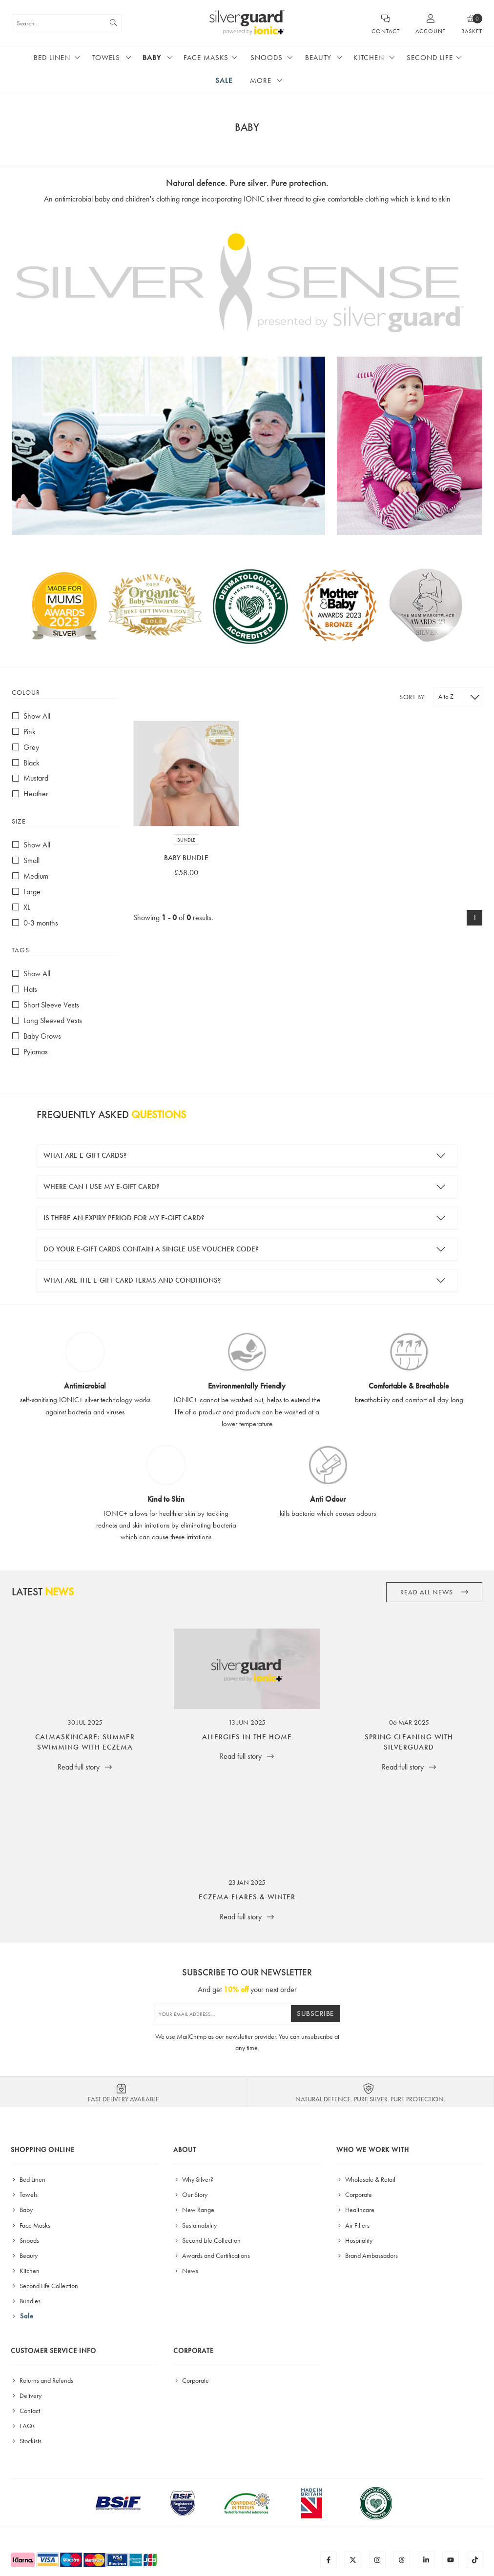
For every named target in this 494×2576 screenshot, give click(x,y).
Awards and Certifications (211, 2255)
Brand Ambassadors (367, 2255)
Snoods (266, 57)
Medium (30, 876)
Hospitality (354, 2240)
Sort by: (412, 696)
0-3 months (35, 923)
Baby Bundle (186, 858)
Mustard (30, 778)
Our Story (190, 2194)
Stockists (26, 2440)
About (184, 2150)
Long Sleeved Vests (47, 1020)
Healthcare (355, 2209)
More (260, 80)
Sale (224, 80)
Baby (152, 57)
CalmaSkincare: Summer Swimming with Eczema (85, 1742)
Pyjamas (30, 1051)
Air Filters (353, 2225)
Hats (24, 989)
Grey (25, 747)
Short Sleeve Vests (45, 1005)
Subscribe (315, 2013)
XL (21, 907)
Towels (106, 57)
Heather (30, 793)
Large (26, 891)
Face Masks (206, 57)
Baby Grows (36, 1036)
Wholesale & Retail (365, 2179)
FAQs (23, 2425)
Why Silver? (193, 2179)
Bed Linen (52, 57)
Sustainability (195, 2225)
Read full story (85, 1767)
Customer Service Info (53, 2351)
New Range (193, 2209)
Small (26, 860)
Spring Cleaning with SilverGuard (409, 1742)
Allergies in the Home (247, 1737)
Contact (25, 2410)
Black (26, 763)
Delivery (26, 2395)
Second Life (430, 57)
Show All (31, 716)
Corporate (354, 2194)
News (185, 2270)
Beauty (318, 57)
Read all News (434, 1592)
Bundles (26, 2300)
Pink (24, 731)
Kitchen (368, 57)
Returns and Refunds (42, 2380)
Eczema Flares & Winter (247, 1897)
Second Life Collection (44, 2285)
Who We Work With (372, 2150)
